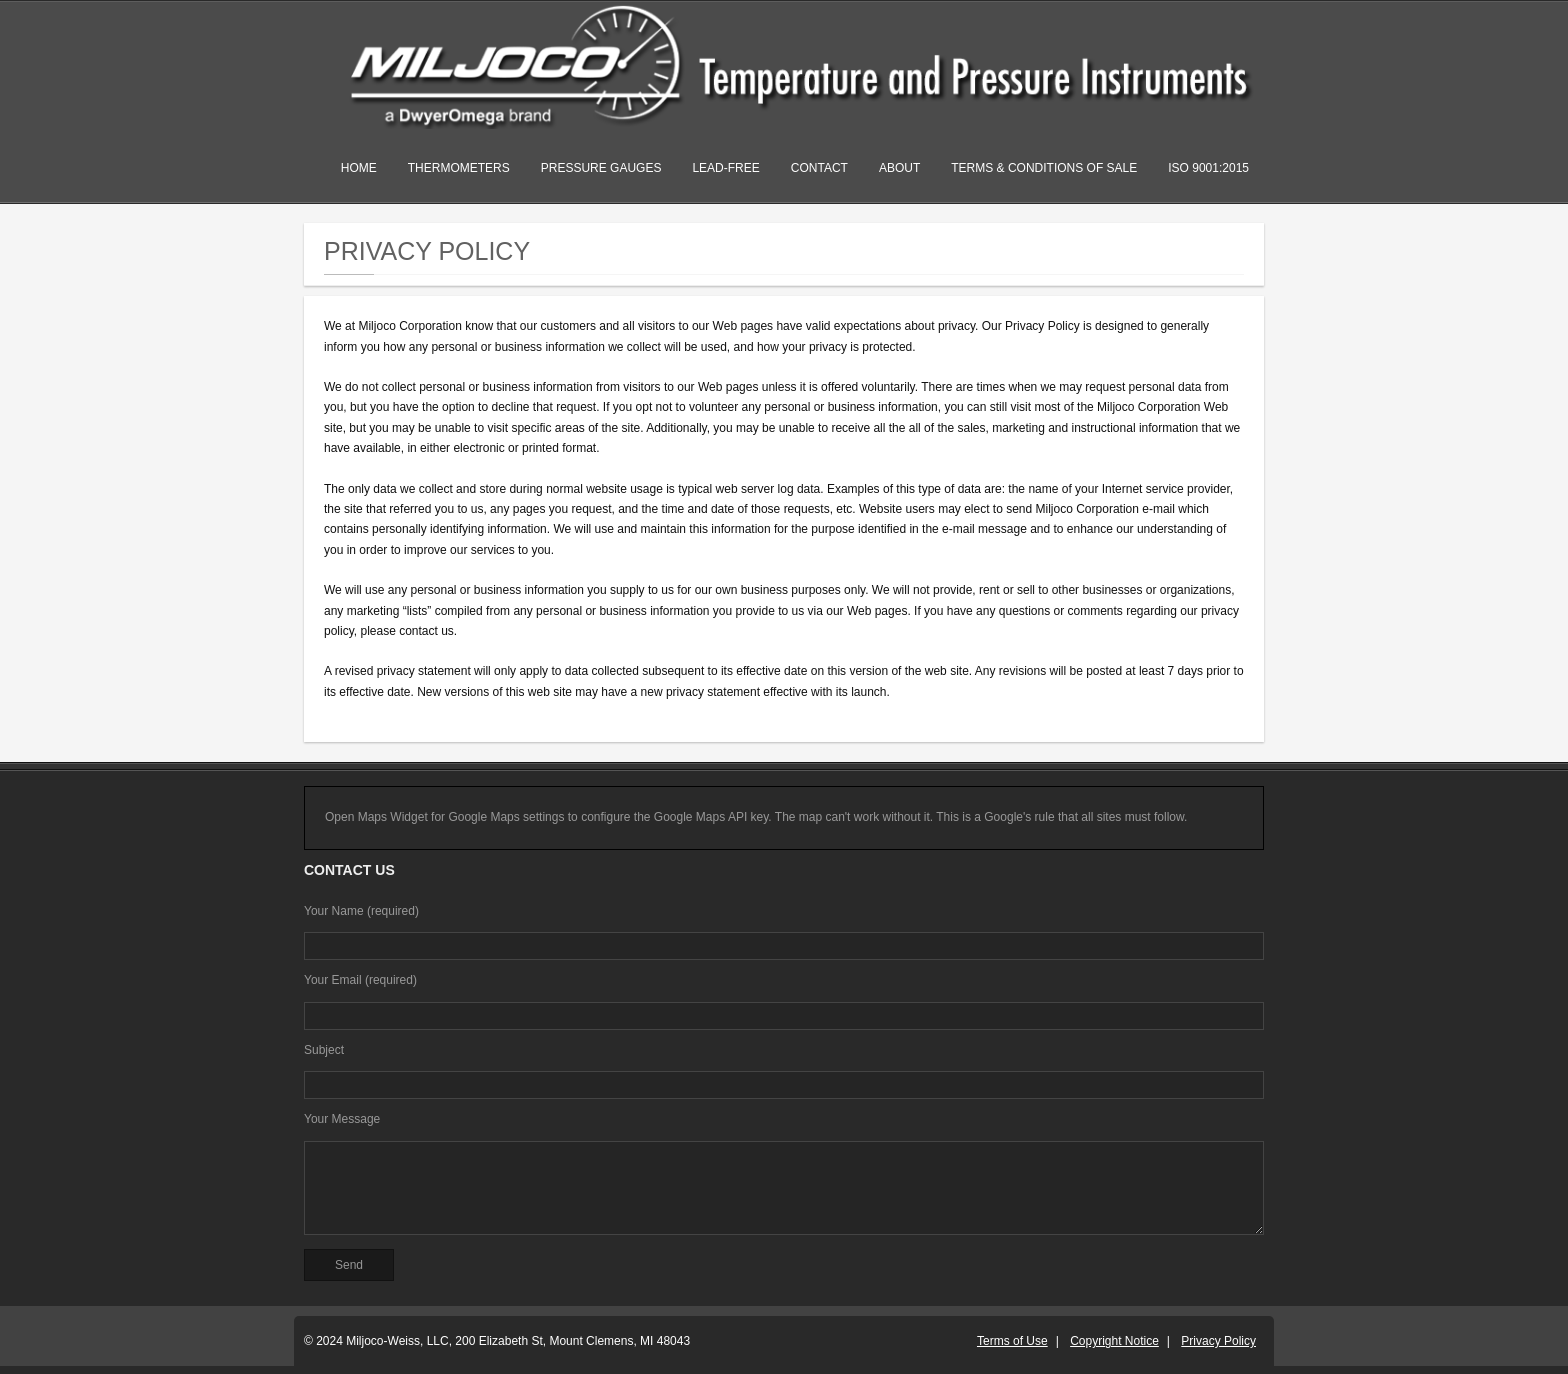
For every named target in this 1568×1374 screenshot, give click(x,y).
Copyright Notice (1114, 1341)
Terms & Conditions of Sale (1044, 168)
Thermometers (459, 168)
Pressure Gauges (601, 168)
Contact (819, 168)
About (899, 168)
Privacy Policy (1218, 1341)
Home (359, 168)
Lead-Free (725, 168)
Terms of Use (1012, 1341)
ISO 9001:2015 (1208, 168)
